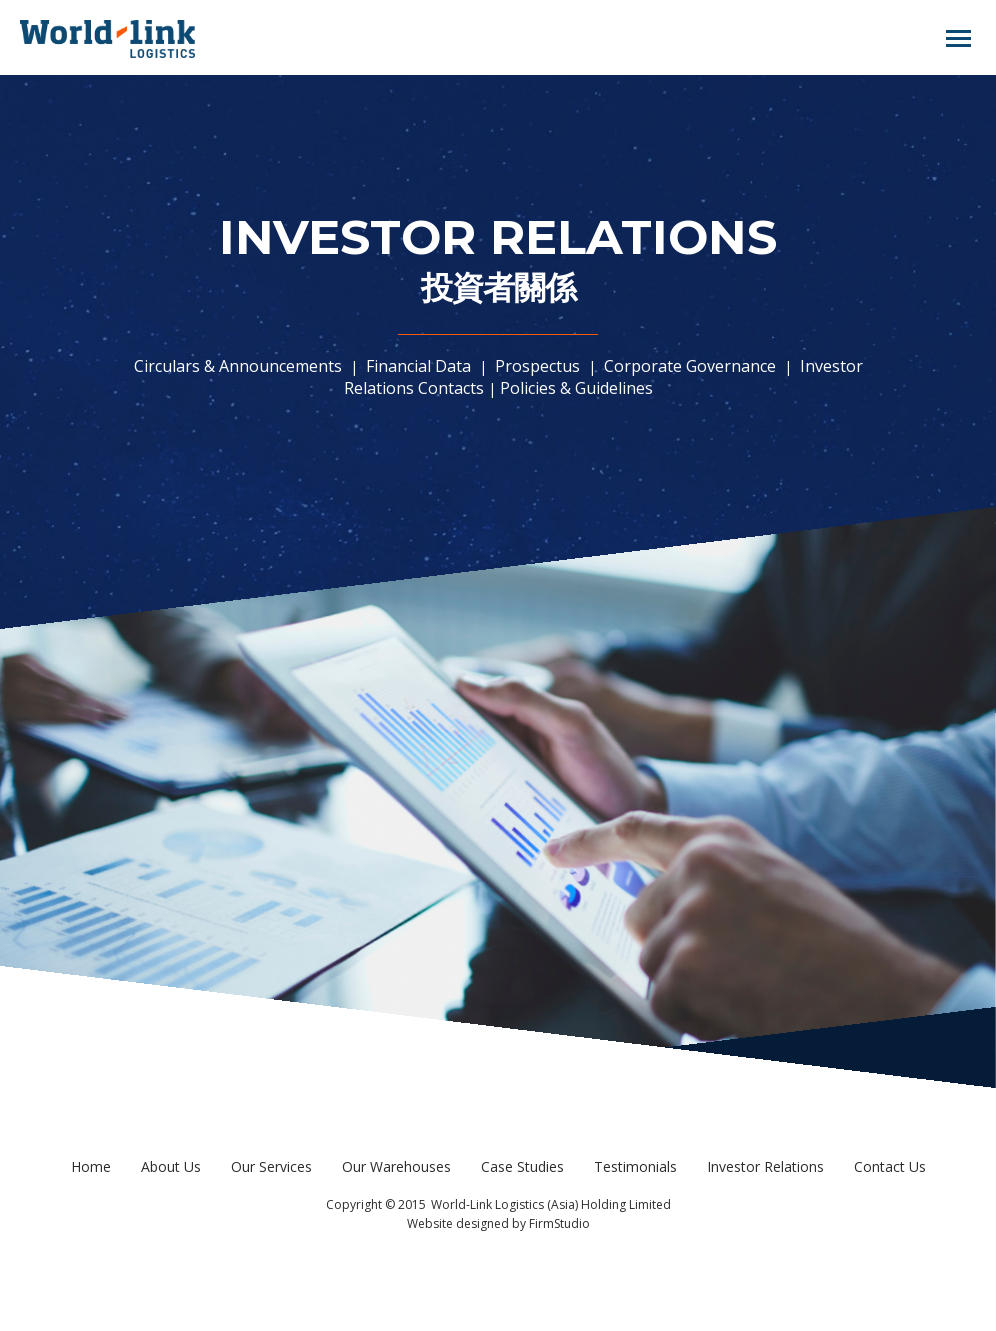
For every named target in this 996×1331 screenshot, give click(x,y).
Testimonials (635, 1166)
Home (91, 1166)
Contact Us (890, 1166)
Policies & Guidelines (576, 388)
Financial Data (418, 366)
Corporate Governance (690, 366)
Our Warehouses (396, 1166)
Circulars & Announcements (240, 366)
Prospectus (537, 366)
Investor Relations (765, 1166)
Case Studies (522, 1166)
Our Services (271, 1166)
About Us (171, 1166)
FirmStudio (559, 1223)
